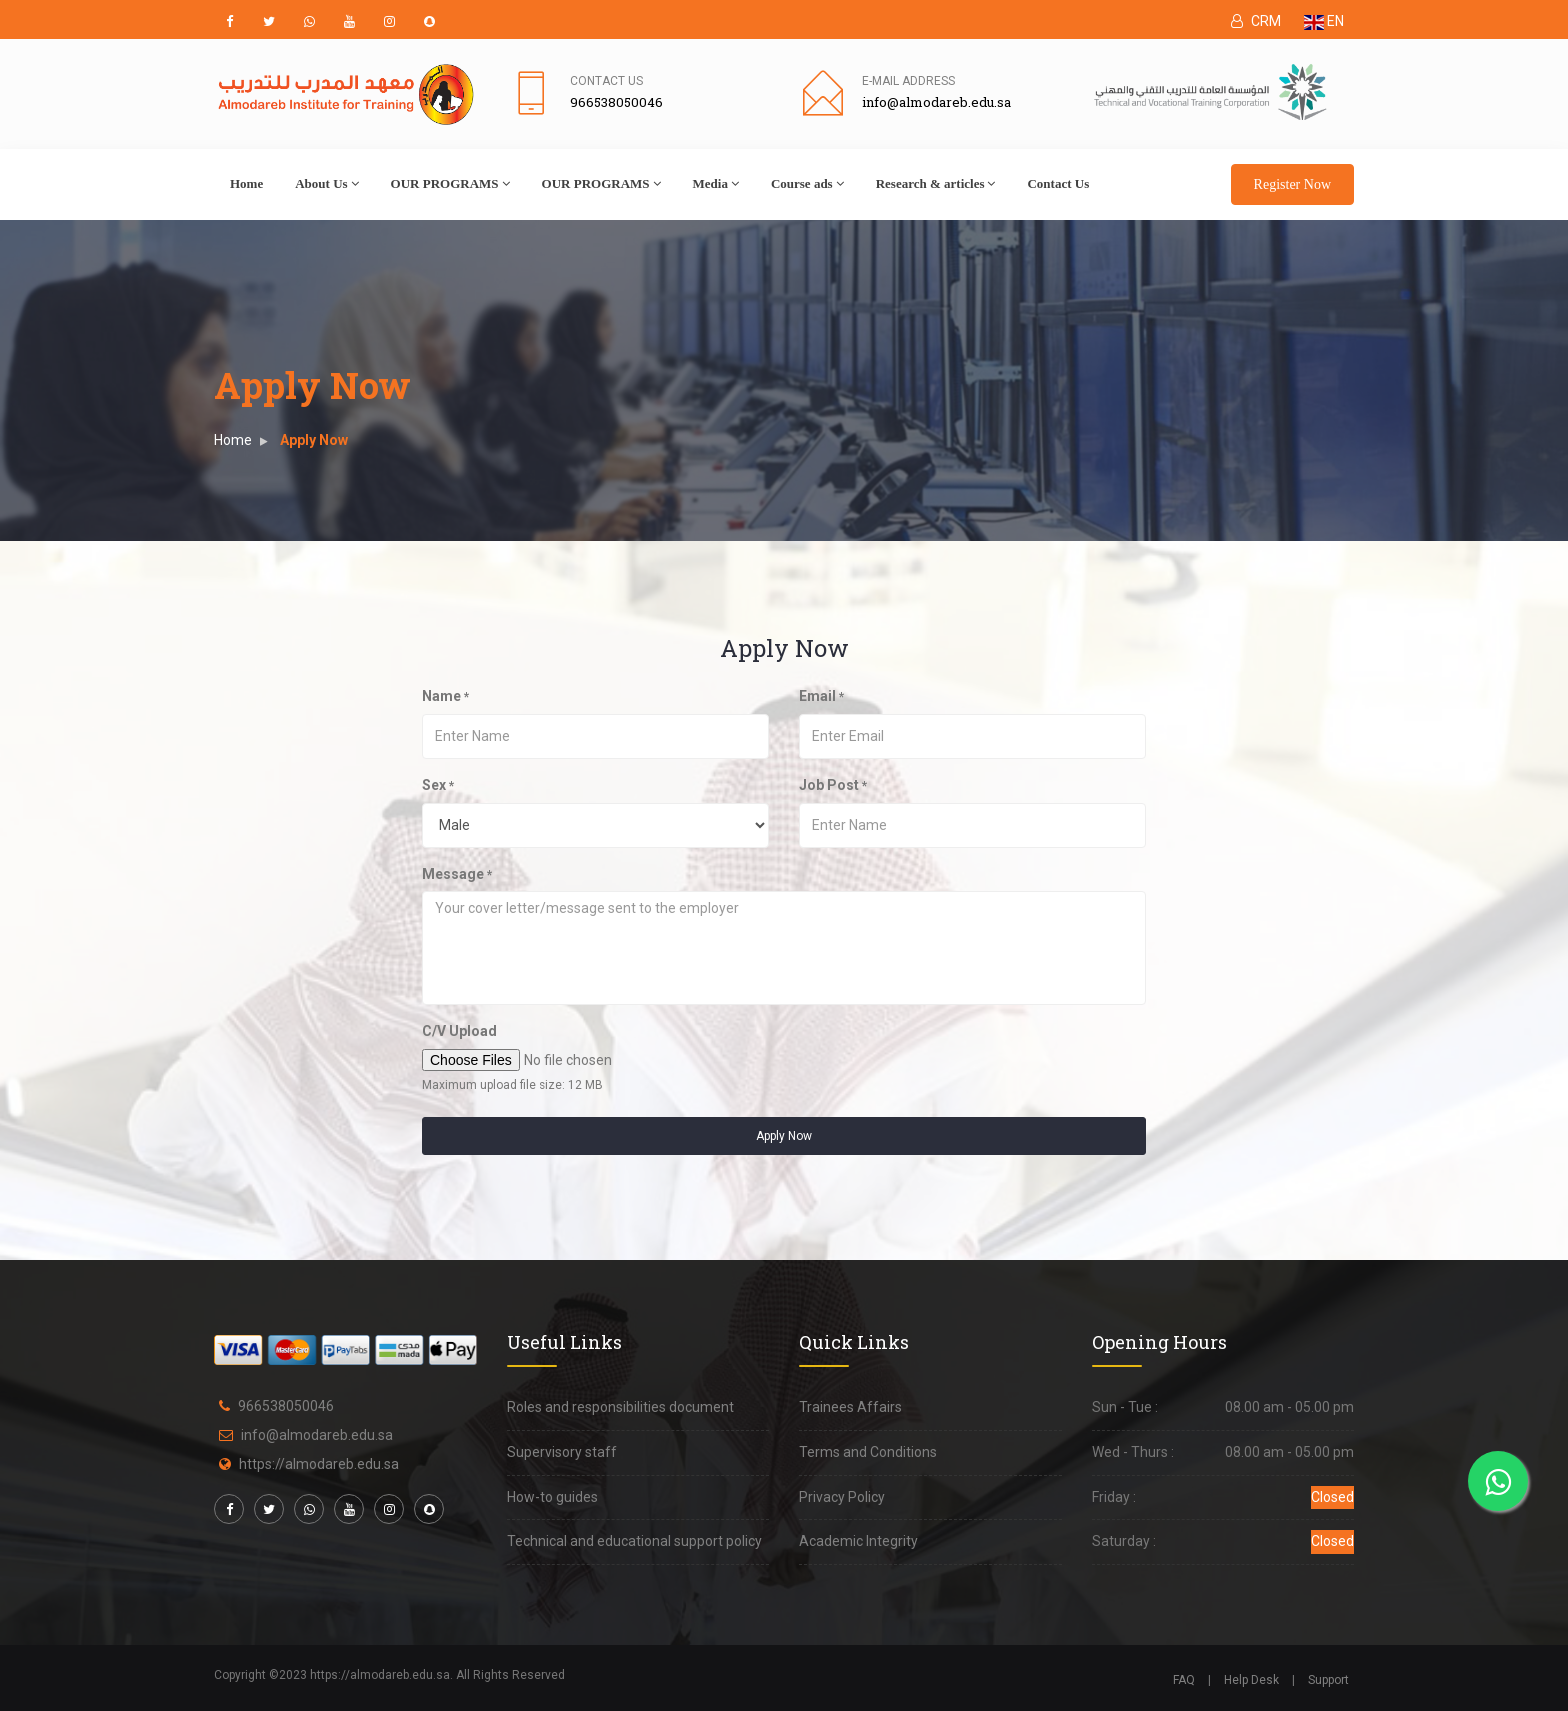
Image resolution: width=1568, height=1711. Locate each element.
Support (1328, 1680)
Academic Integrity (858, 1541)
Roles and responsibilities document (620, 1407)
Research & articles (936, 183)
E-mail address (908, 81)
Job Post (833, 785)
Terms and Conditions (868, 1452)
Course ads (807, 183)
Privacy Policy (842, 1497)
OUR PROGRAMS (450, 183)
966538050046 (286, 1406)
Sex (438, 785)
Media (716, 183)
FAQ (1184, 1680)
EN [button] (1324, 21)
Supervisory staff (562, 1452)
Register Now (1292, 184)
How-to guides (552, 1497)
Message (457, 874)
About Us (326, 183)
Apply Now (784, 1136)
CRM (1256, 21)
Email (821, 696)
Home (246, 183)
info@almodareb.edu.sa (317, 1435)
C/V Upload (459, 1031)
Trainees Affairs (850, 1407)
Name (445, 696)
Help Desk (1251, 1680)
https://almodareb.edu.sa (319, 1464)
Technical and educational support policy (634, 1541)
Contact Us (606, 81)
